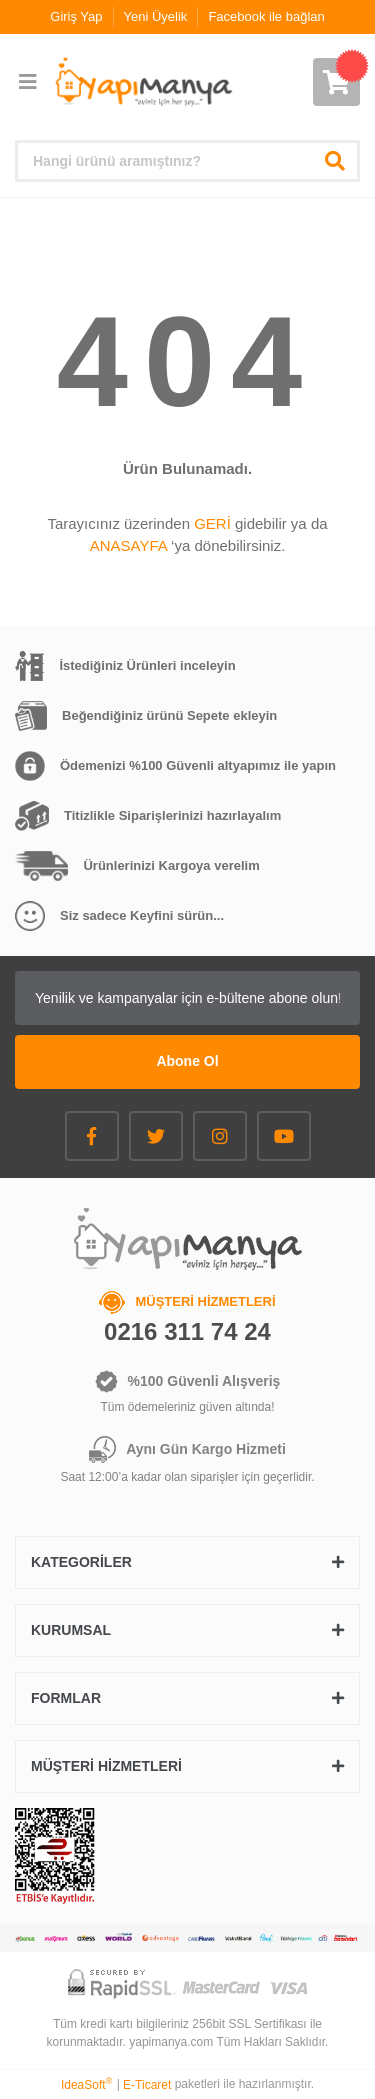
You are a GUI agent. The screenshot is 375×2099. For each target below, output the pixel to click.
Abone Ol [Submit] (187, 1061)
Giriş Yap (76, 16)
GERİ (212, 523)
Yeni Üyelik (156, 16)
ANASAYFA (128, 545)
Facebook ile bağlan (266, 16)
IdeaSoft (86, 2084)
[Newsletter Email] (187, 998)
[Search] (187, 161)
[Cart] (336, 82)
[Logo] (142, 82)
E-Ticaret (147, 2085)
